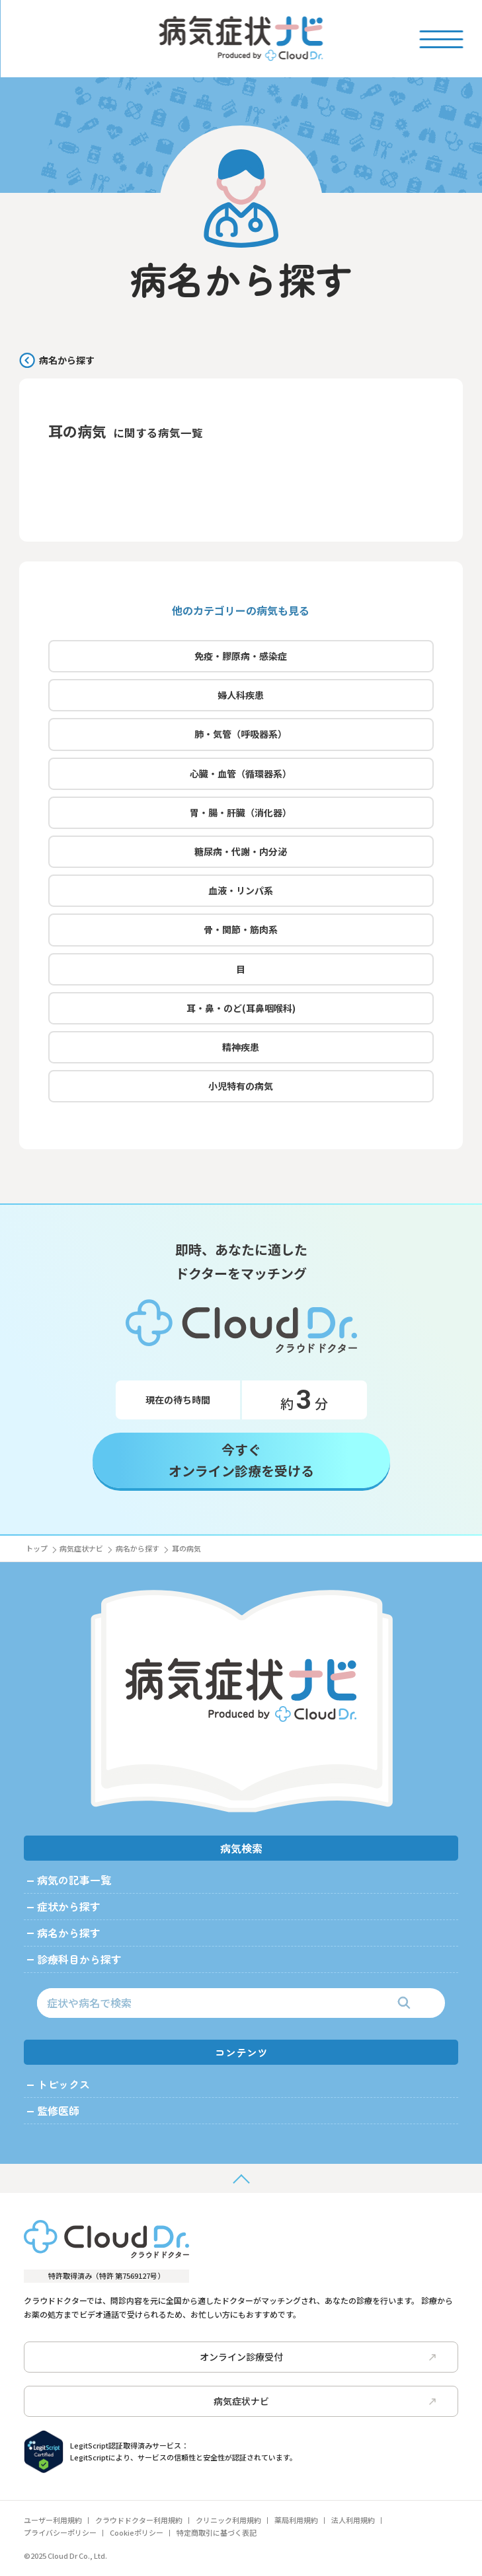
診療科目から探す (79, 1959)
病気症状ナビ (81, 1548)
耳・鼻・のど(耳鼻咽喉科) (241, 1012)
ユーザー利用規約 (53, 2520)
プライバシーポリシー (60, 2532)
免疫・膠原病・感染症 (240, 660)
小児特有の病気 (240, 1090)
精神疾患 (240, 1051)
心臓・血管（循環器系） (241, 778)
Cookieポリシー (136, 2532)
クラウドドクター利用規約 (138, 2520)
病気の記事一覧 (74, 1880)
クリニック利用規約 (228, 2520)
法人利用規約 (353, 2520)
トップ (37, 1548)
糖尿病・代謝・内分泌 (240, 856)
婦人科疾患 (241, 699)
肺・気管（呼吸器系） (240, 738)
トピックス (63, 2084)
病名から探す (67, 360)
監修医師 (58, 2110)
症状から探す (68, 1906)
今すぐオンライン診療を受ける (241, 1465)
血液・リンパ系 (240, 895)
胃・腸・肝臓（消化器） (241, 817)
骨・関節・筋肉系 (241, 934)
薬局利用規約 (296, 2520)
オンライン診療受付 (318, 2356)
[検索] (404, 2003)
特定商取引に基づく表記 (217, 2532)
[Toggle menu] (441, 38)
